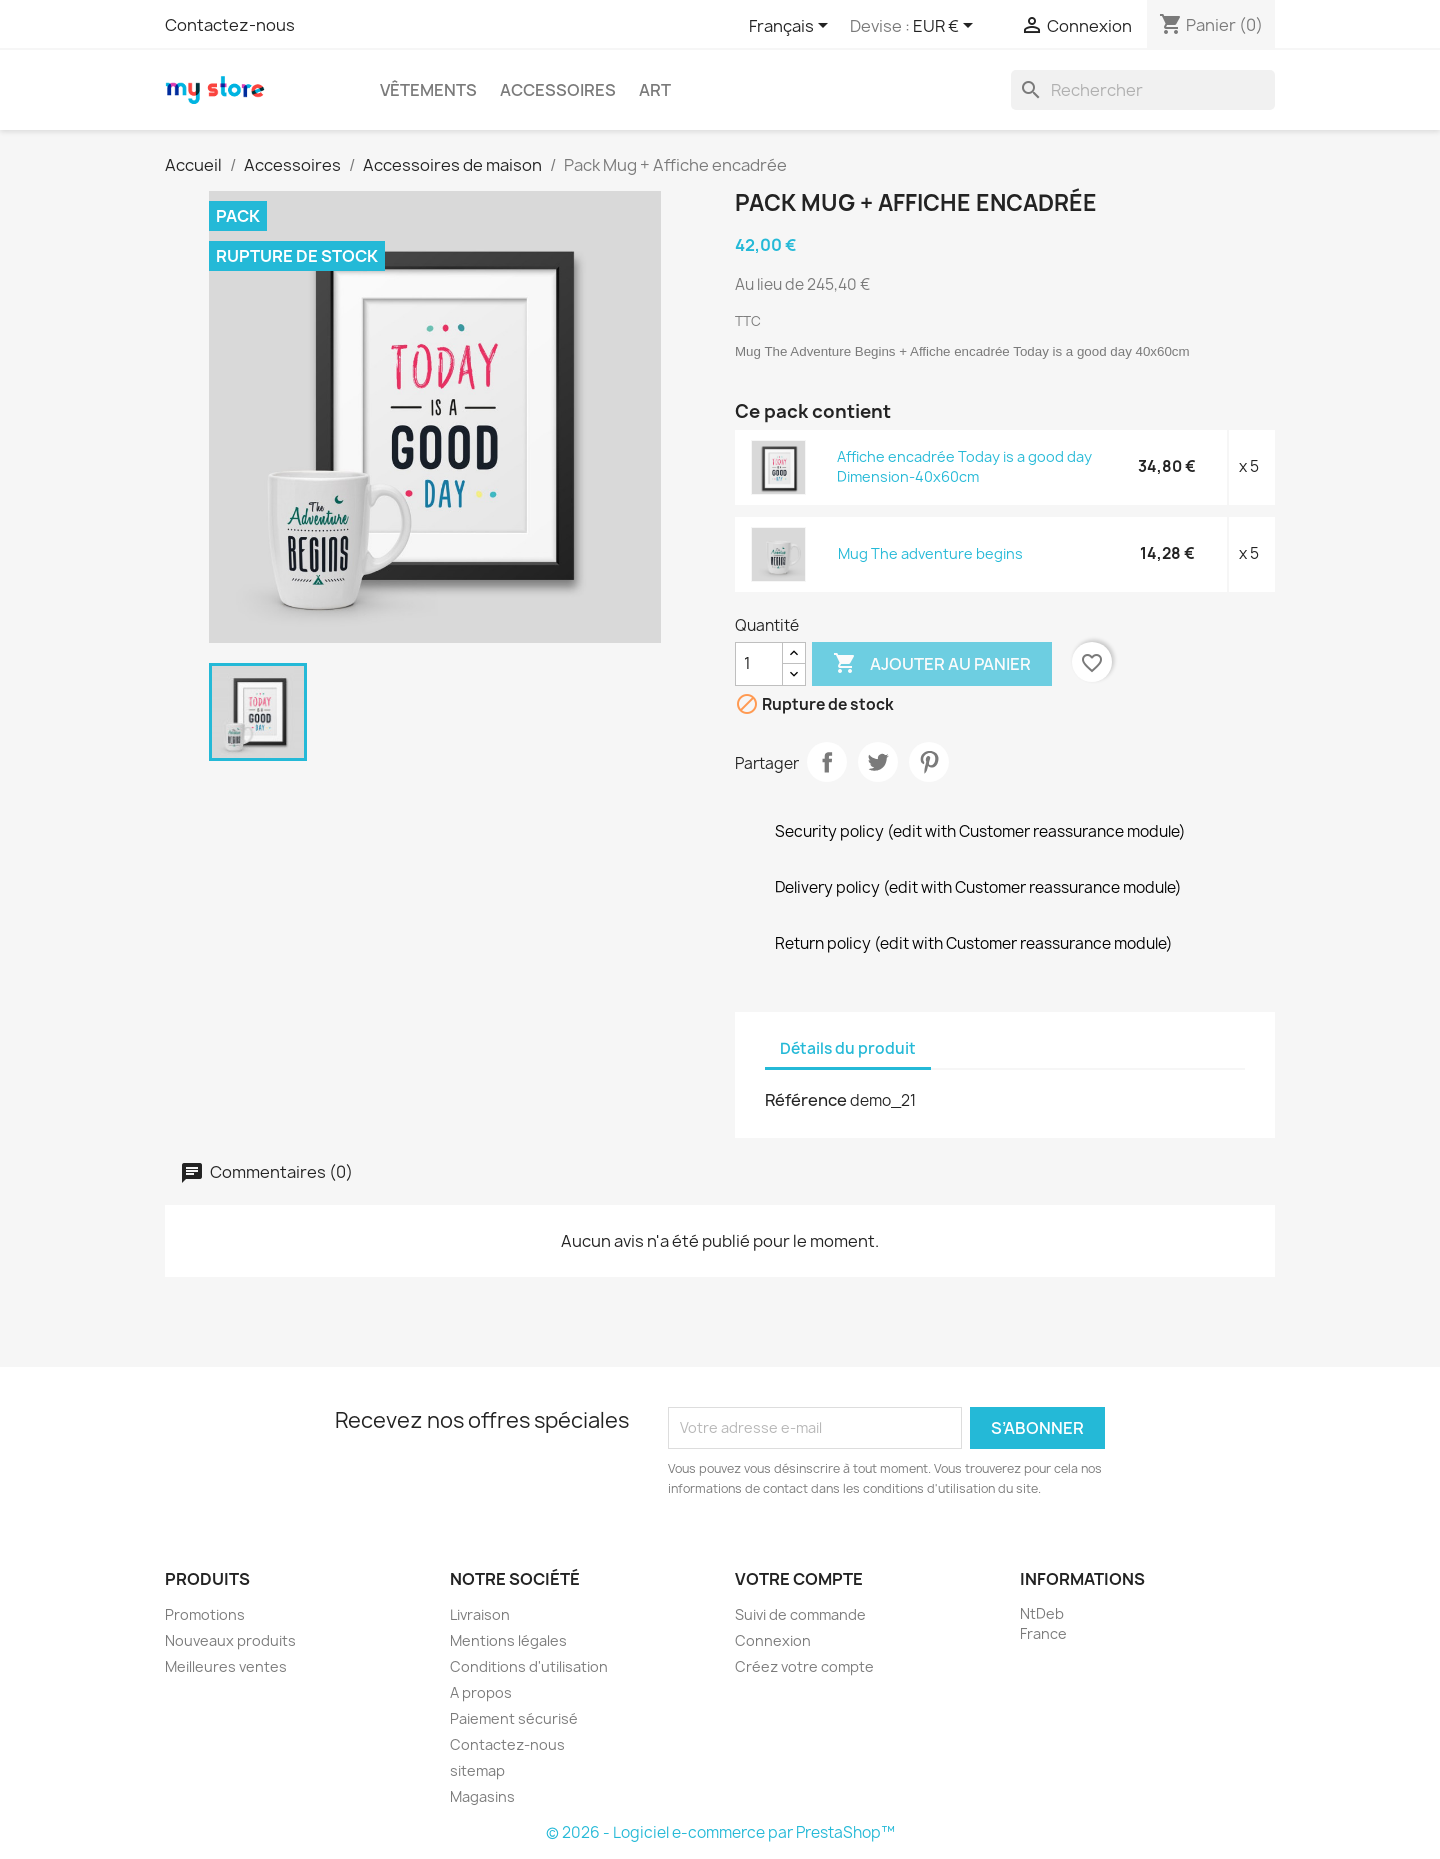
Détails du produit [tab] (848, 1048)
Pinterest (929, 762)
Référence (806, 1100)
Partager (827, 762)
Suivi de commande (800, 1614)
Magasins (482, 1796)
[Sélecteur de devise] (946, 27)
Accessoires (558, 90)
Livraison (480, 1614)
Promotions (205, 1614)
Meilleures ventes (226, 1666)
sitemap (477, 1770)
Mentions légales (508, 1640)
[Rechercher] (1143, 90)
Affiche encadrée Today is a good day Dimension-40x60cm (964, 466)
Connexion (773, 1640)
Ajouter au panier (932, 664)
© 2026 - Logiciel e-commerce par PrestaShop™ (720, 1832)
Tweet (878, 762)
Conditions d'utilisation (529, 1666)
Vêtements (428, 90)
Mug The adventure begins (930, 553)
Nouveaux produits (230, 1640)
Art (655, 90)
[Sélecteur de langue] (792, 27)
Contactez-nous (230, 25)
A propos (481, 1692)
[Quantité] (759, 664)
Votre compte (799, 1579)
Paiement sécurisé (514, 1718)
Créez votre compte (804, 1666)
